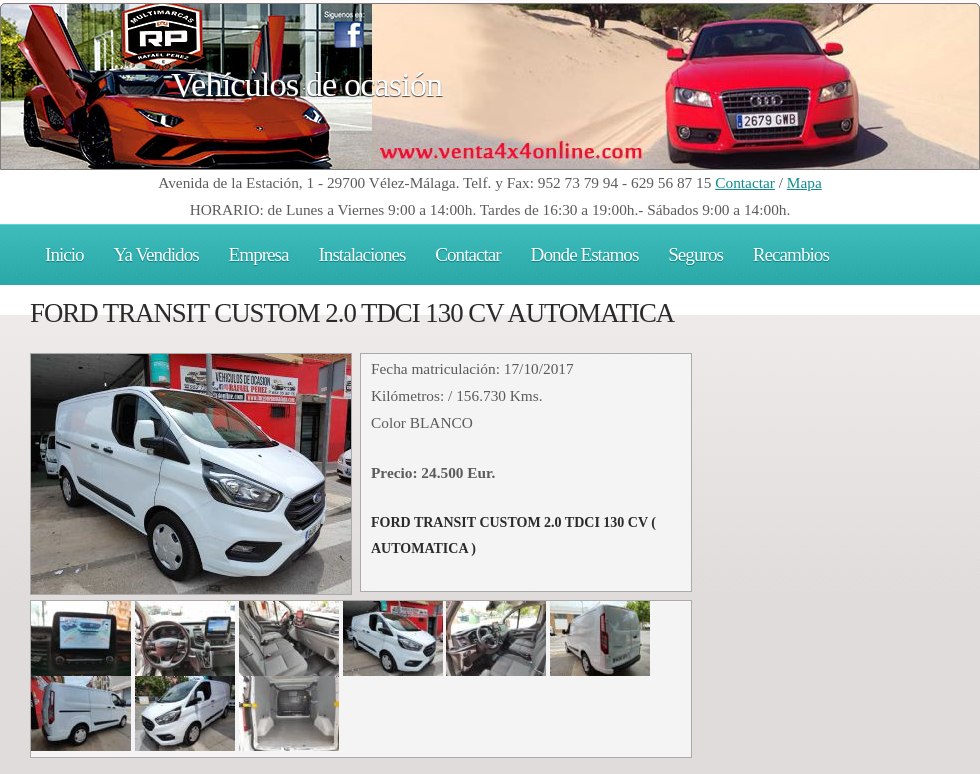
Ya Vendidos (156, 254)
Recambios (791, 254)
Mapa (804, 182)
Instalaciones (361, 254)
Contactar (745, 182)
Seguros (695, 254)
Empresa (259, 254)
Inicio (64, 254)
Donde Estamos (585, 254)
